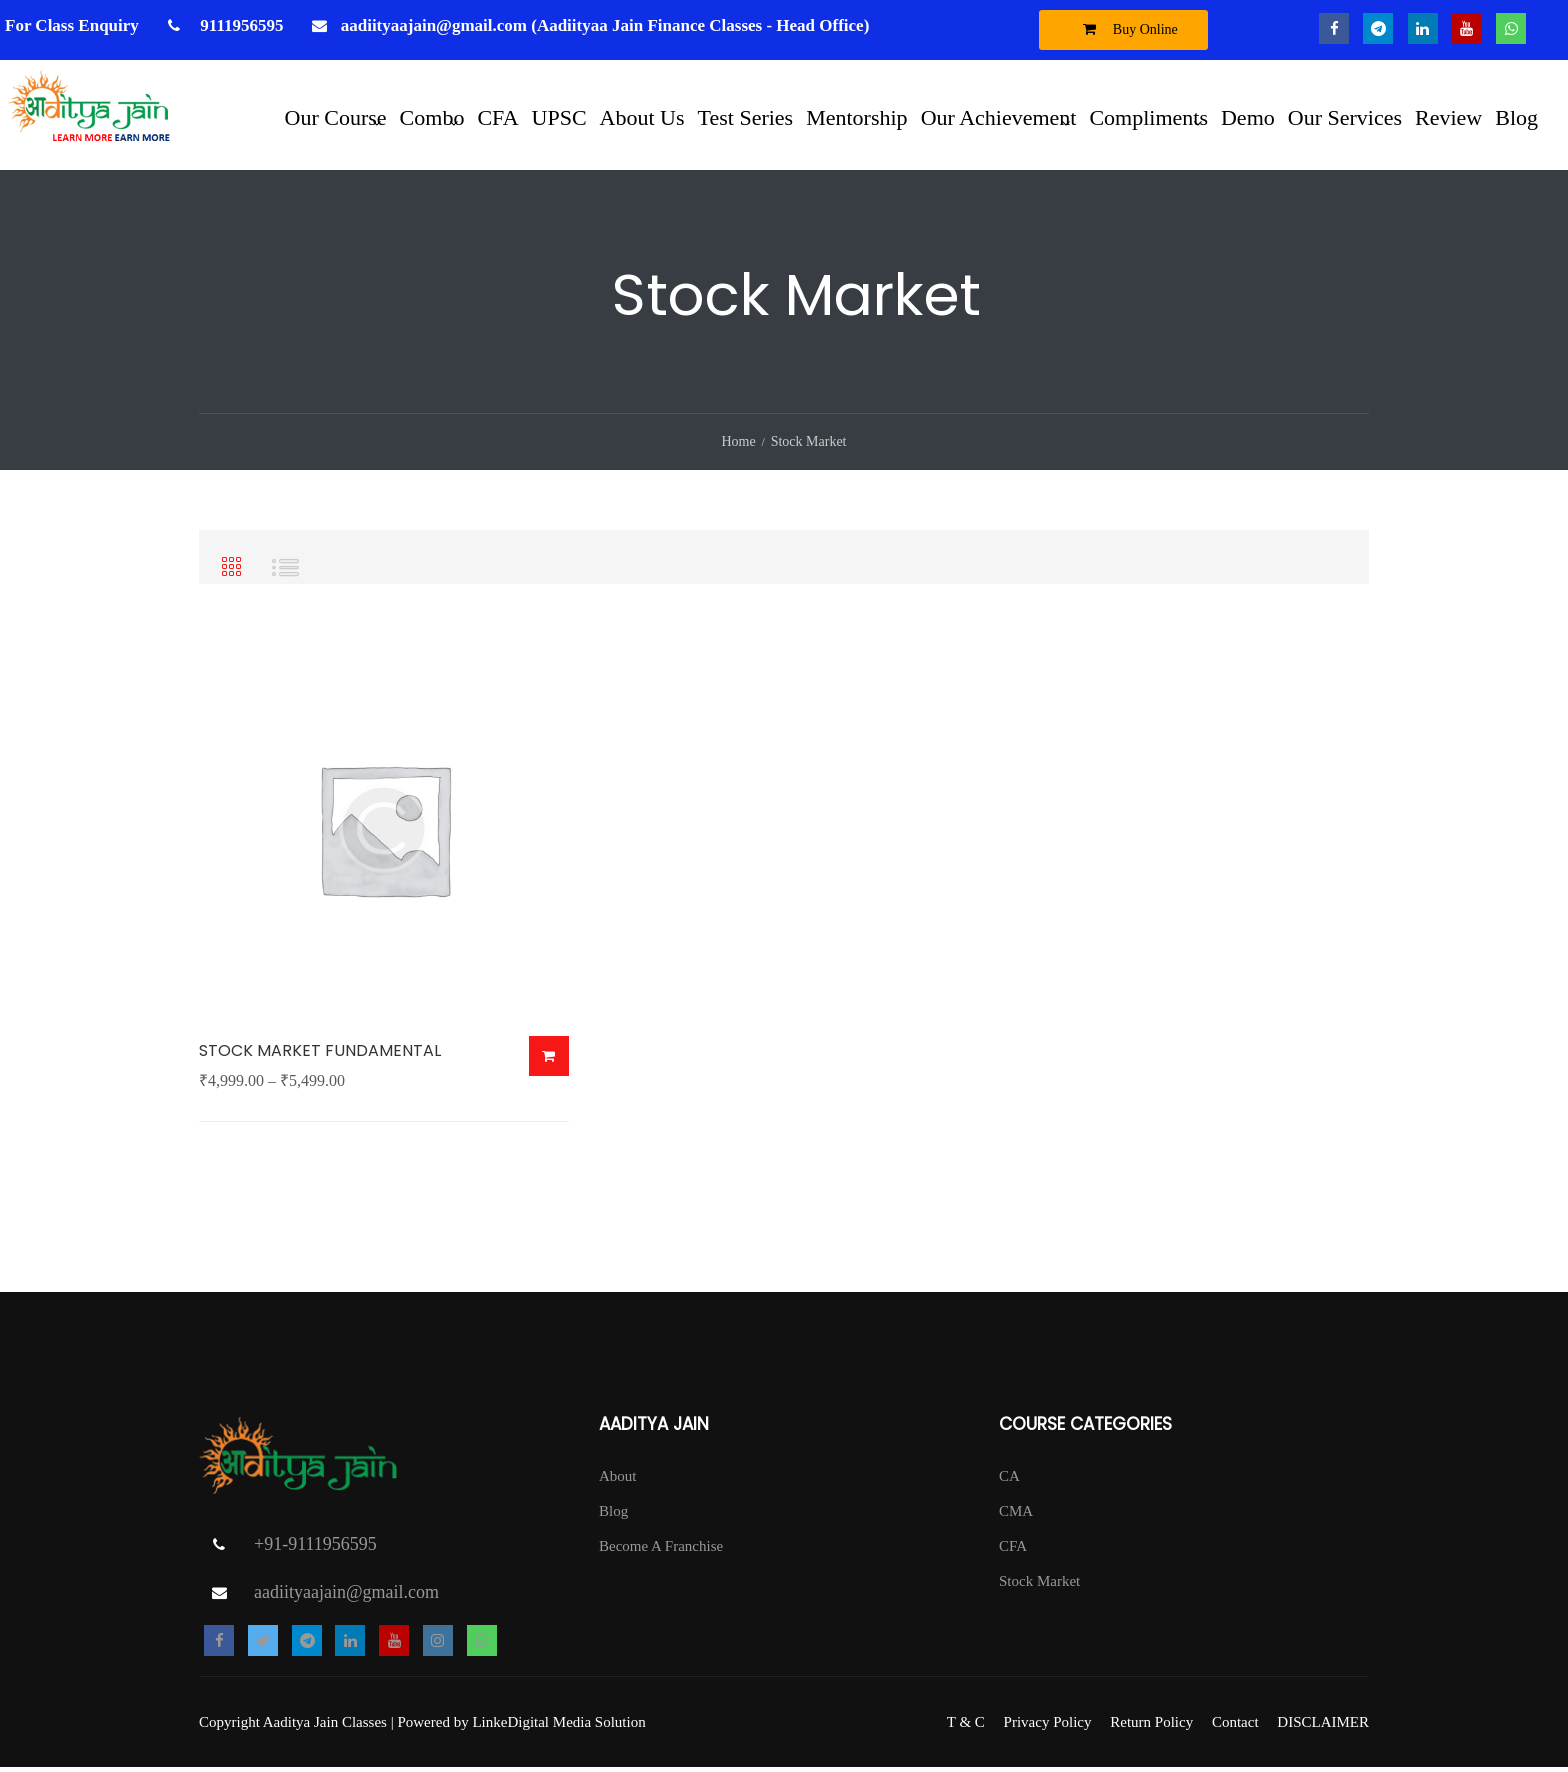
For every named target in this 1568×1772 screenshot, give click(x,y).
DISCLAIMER (1323, 1727)
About (618, 1481)
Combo (432, 116)
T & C (966, 1727)
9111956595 (239, 25)
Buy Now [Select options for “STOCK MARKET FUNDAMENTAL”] (549, 1061)
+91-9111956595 (315, 1549)
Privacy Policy (1048, 1727)
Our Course (336, 116)
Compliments (1148, 116)
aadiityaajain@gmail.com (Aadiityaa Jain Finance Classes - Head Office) (605, 25)
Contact (1235, 1727)
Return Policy (1151, 1727)
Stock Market (1039, 1586)
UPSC (559, 116)
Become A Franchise (661, 1551)
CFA (497, 116)
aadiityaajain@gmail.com (346, 1597)
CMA (1016, 1516)
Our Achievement (999, 116)
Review (1448, 116)
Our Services (1345, 116)
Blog (1516, 116)
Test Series (746, 116)
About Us (642, 116)
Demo (1248, 116)
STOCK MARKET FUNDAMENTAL (320, 1055)
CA (1009, 1481)
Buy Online (1125, 29)
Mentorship (856, 116)
